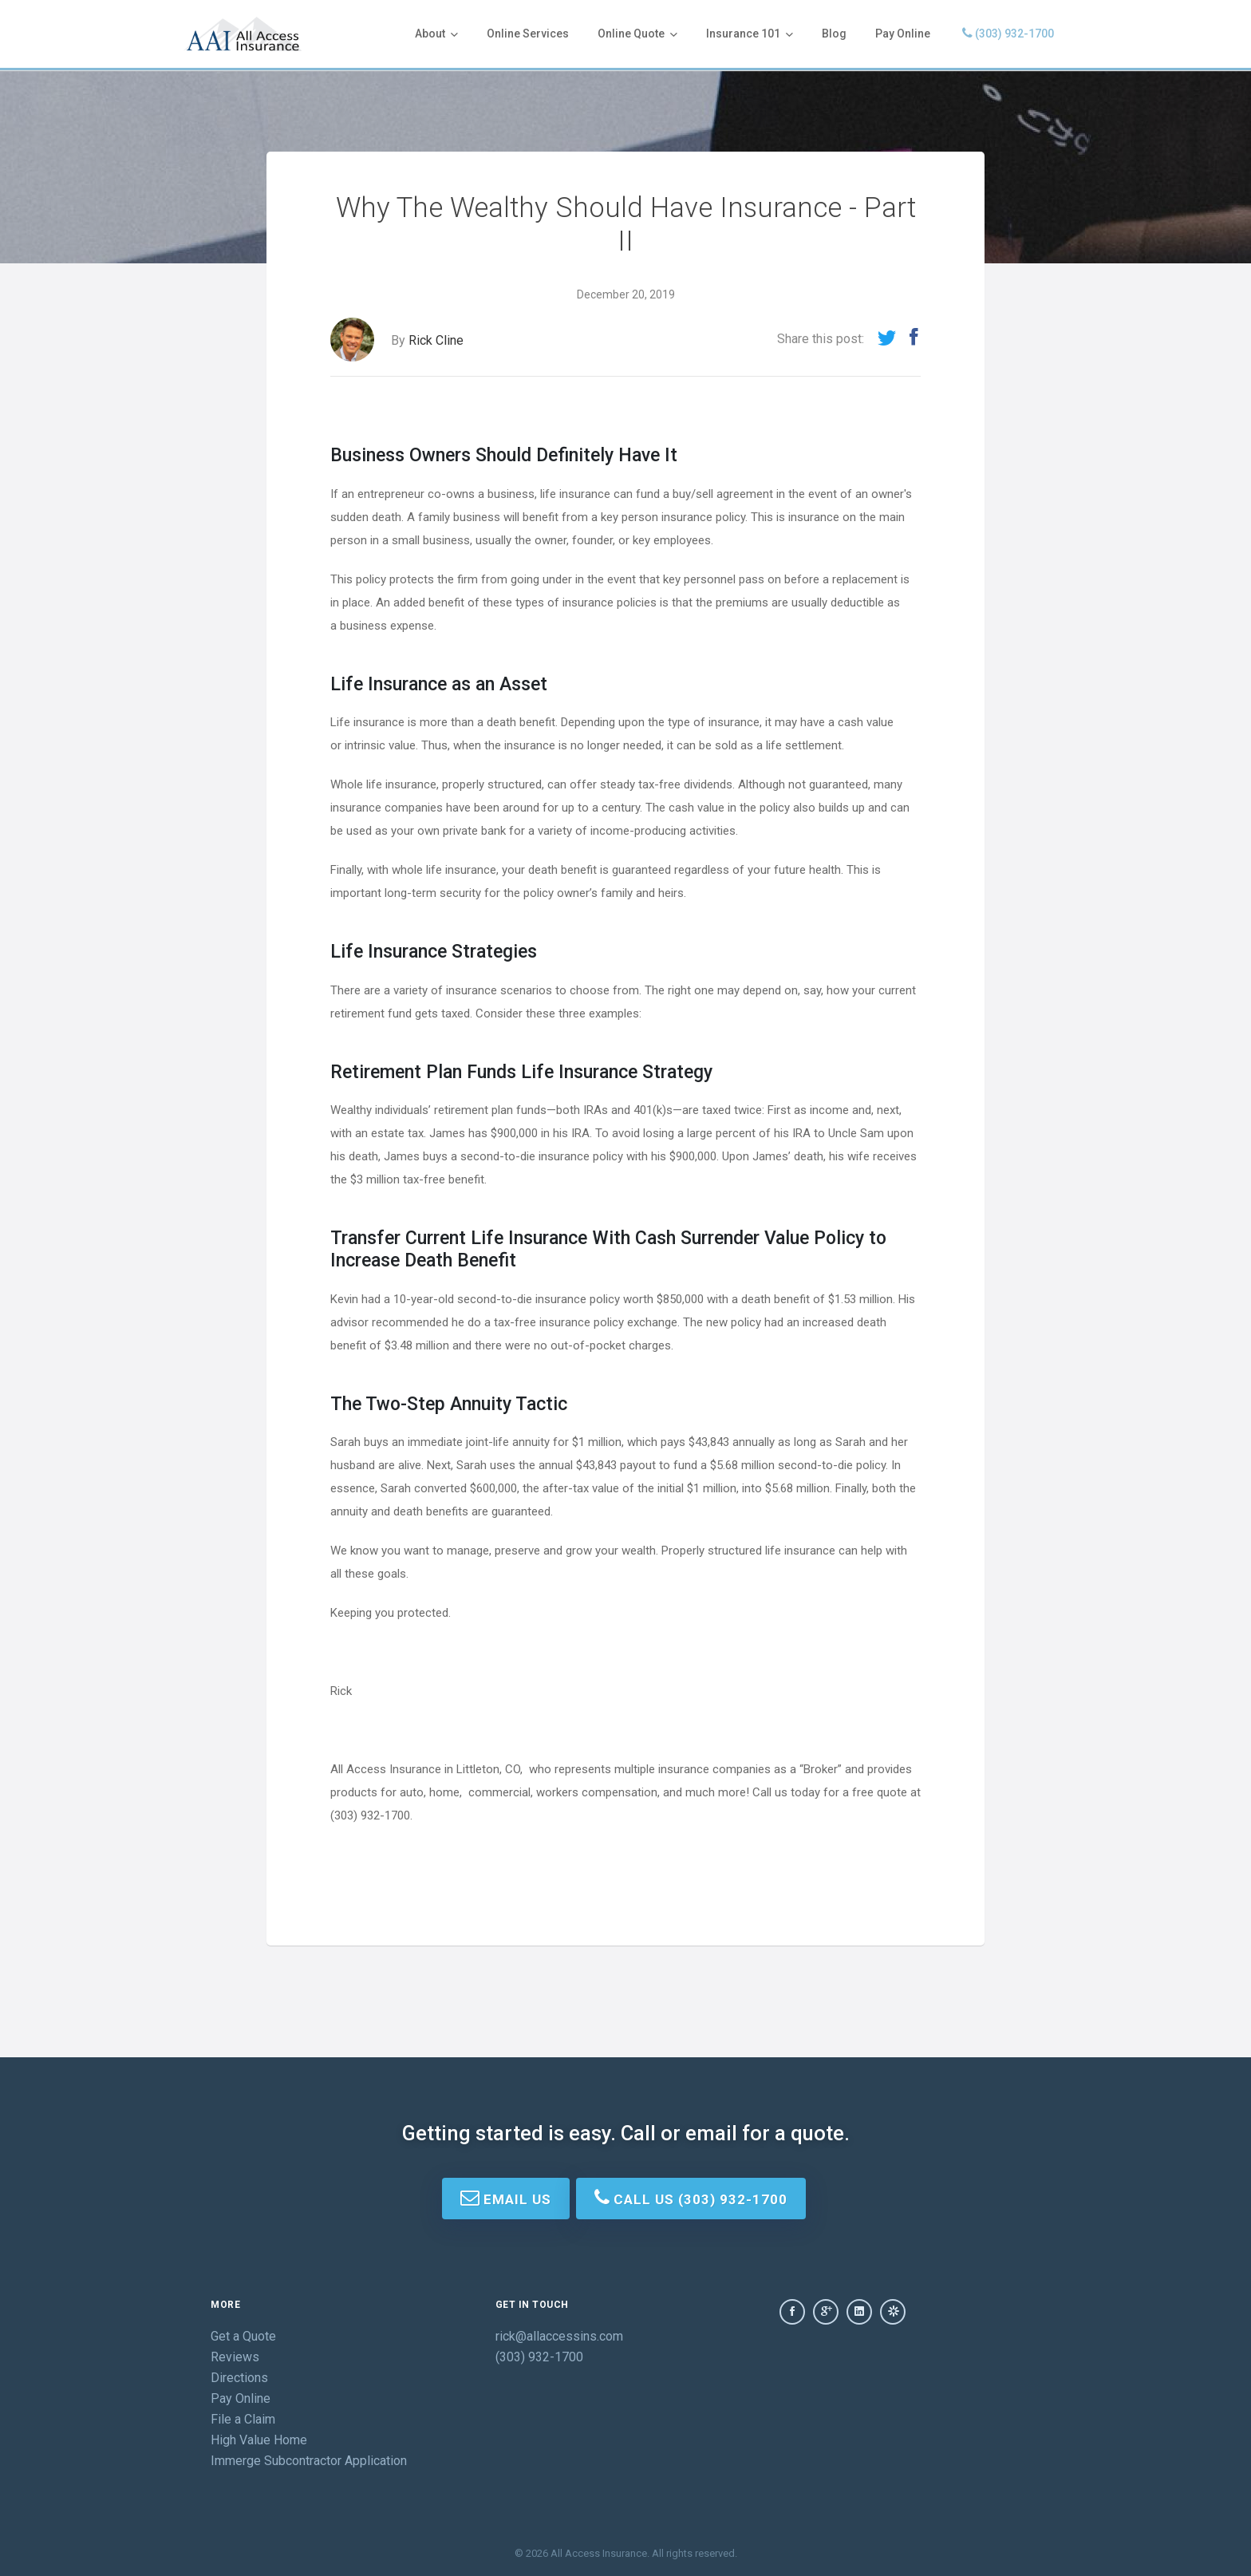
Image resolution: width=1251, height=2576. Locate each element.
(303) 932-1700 (1008, 33)
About (436, 33)
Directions (239, 2377)
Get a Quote (243, 2336)
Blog (834, 33)
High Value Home (259, 2440)
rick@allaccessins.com (559, 2336)
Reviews (235, 2357)
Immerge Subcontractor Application (309, 2460)
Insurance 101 (749, 33)
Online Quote (637, 33)
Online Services (528, 33)
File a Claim (243, 2419)
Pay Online (902, 33)
